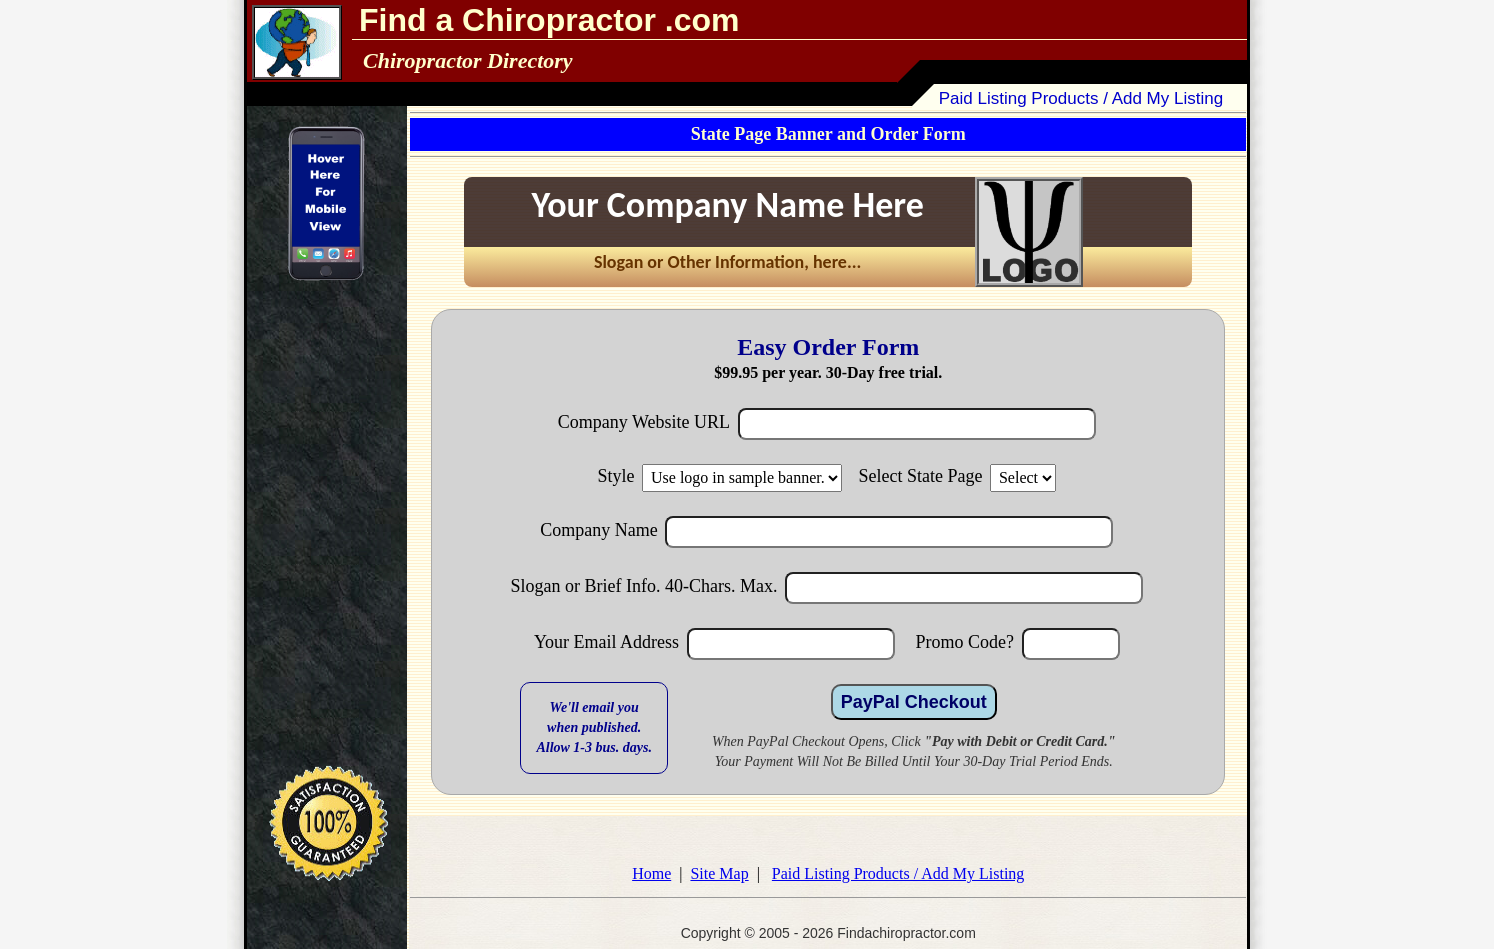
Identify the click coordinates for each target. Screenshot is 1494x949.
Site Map (719, 873)
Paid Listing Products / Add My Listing (1081, 98)
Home (651, 873)
